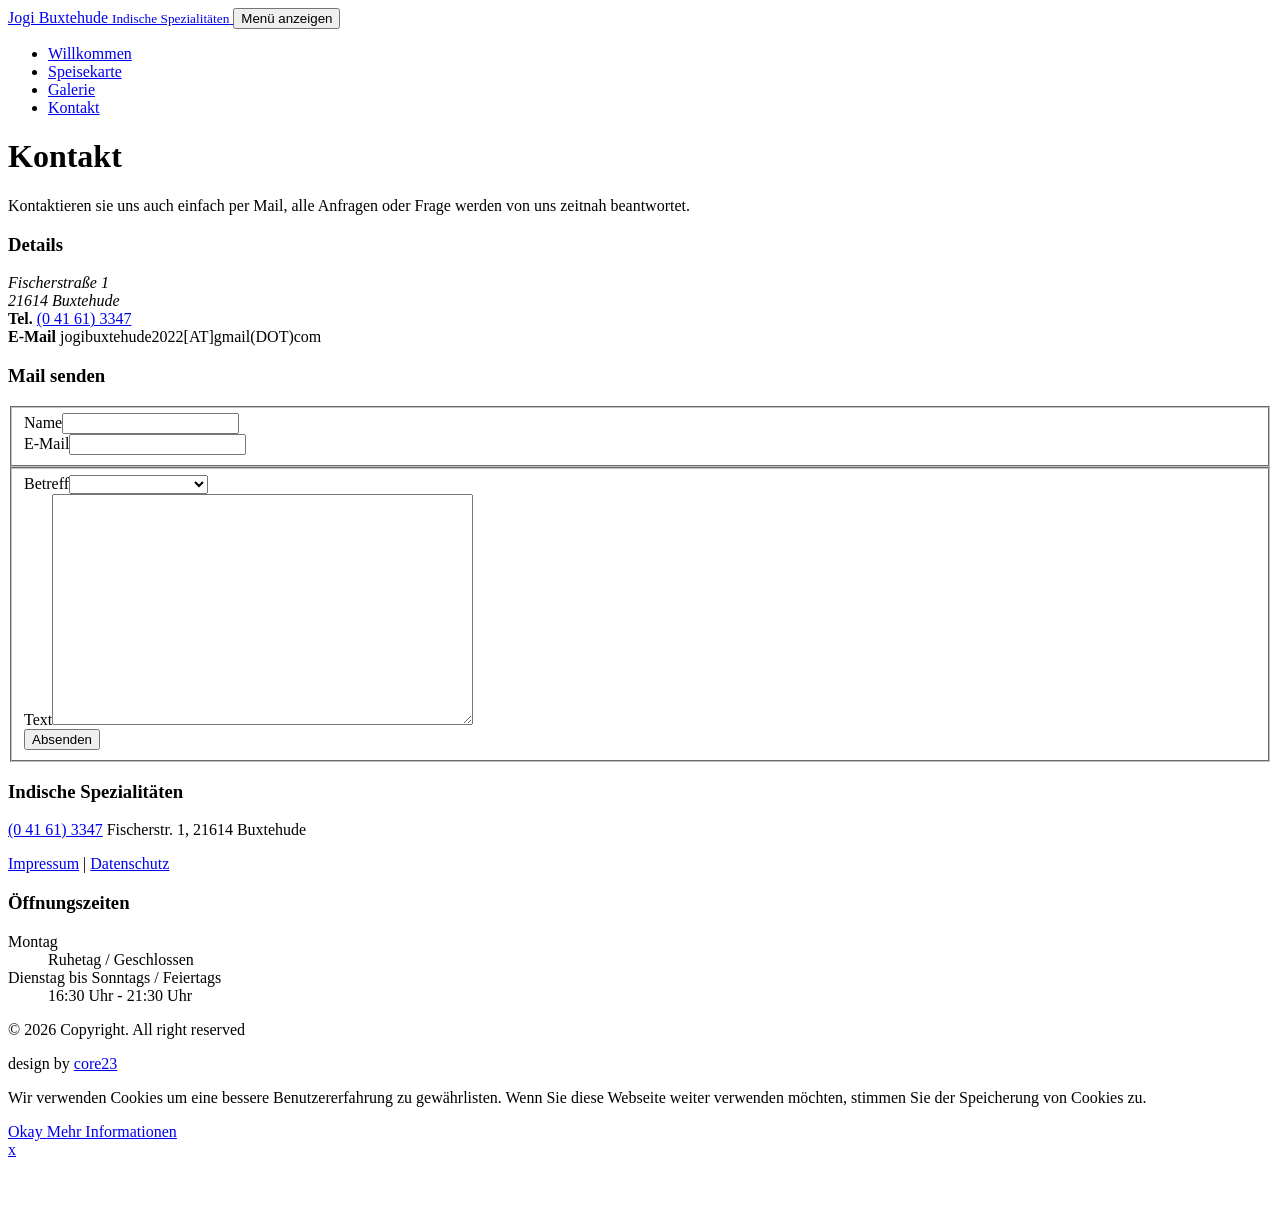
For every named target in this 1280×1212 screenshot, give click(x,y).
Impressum (43, 908)
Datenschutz (129, 908)
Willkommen (90, 53)
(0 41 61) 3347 (84, 318)
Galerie (71, 89)
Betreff (46, 483)
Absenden (62, 784)
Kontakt (74, 107)
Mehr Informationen (112, 1176)
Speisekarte (85, 71)
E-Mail (46, 443)
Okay (27, 1176)
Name (43, 422)
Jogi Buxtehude (120, 17)
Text (38, 764)
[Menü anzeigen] (286, 18)
